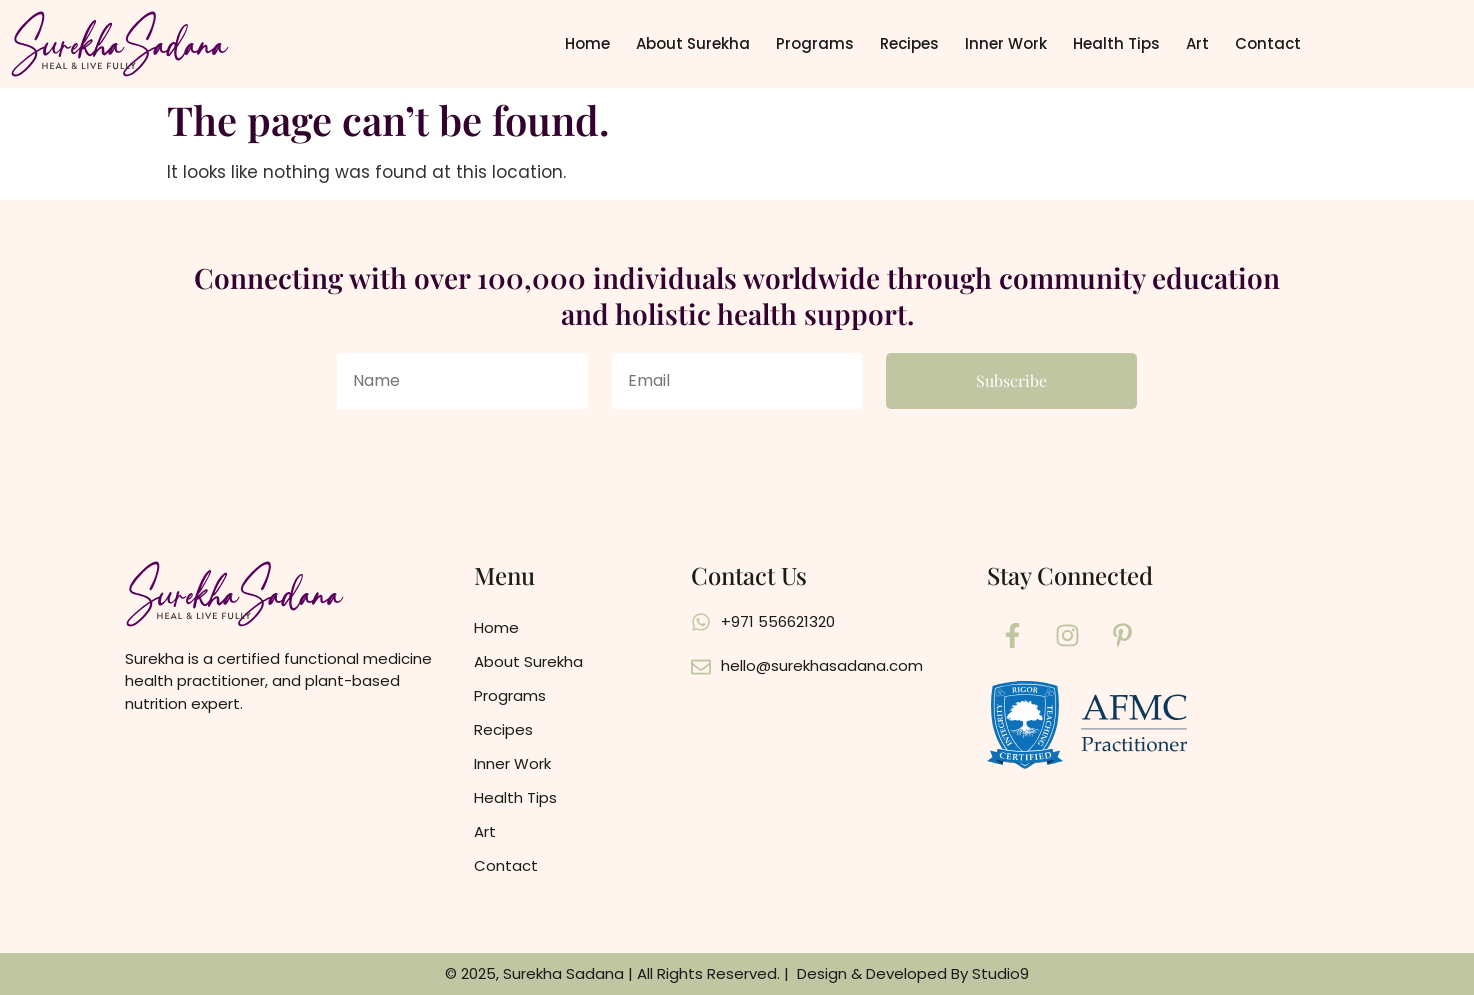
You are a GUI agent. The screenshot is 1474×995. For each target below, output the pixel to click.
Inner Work (1006, 43)
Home (587, 43)
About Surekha (693, 43)
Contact (1268, 43)
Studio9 (1000, 973)
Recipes (909, 43)
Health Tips (1116, 43)
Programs (815, 43)
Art (1197, 43)
